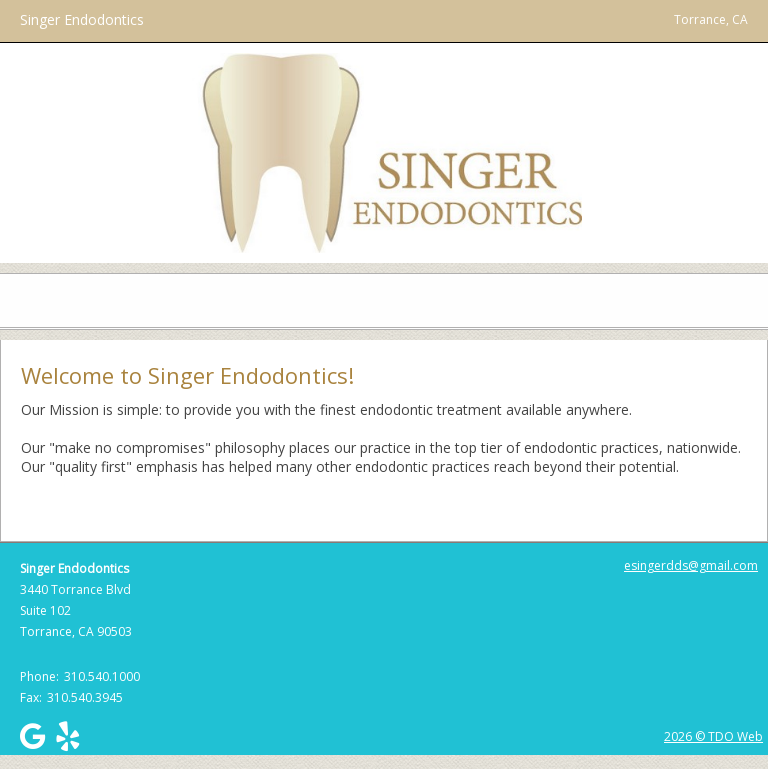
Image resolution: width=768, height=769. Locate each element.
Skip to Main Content (68, 9)
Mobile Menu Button (16, 301)
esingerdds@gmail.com (691, 565)
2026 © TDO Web (713, 736)
